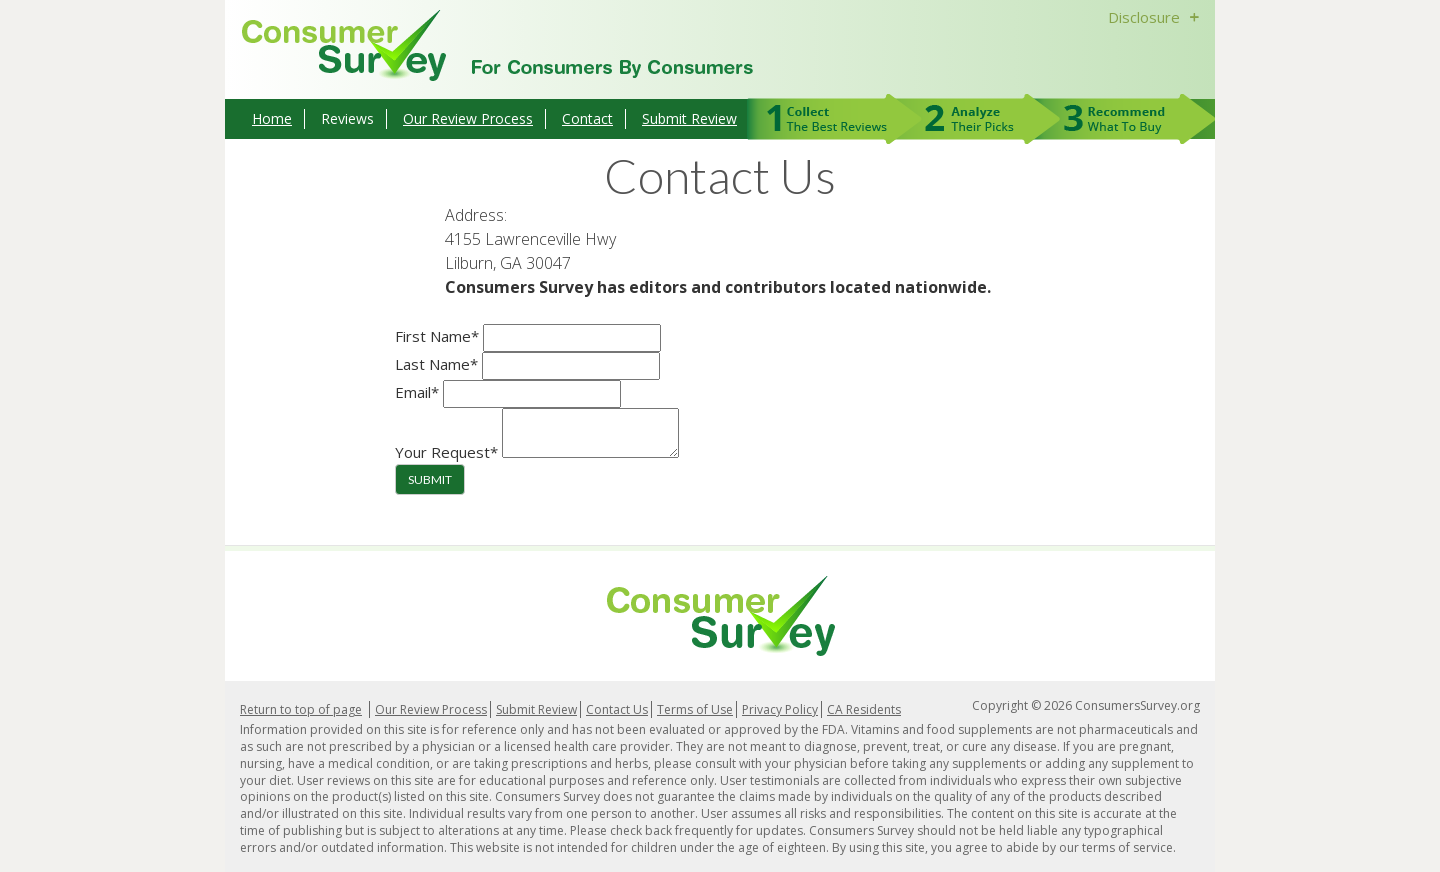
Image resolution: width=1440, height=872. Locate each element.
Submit (430, 479)
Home (272, 118)
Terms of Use (695, 709)
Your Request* (446, 452)
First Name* (437, 336)
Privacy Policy (780, 709)
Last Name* (436, 364)
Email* (417, 392)
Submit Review (689, 118)
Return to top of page (301, 709)
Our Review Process (468, 118)
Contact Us (617, 709)
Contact (587, 118)
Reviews (347, 118)
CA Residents (864, 709)
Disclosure (1156, 17)
